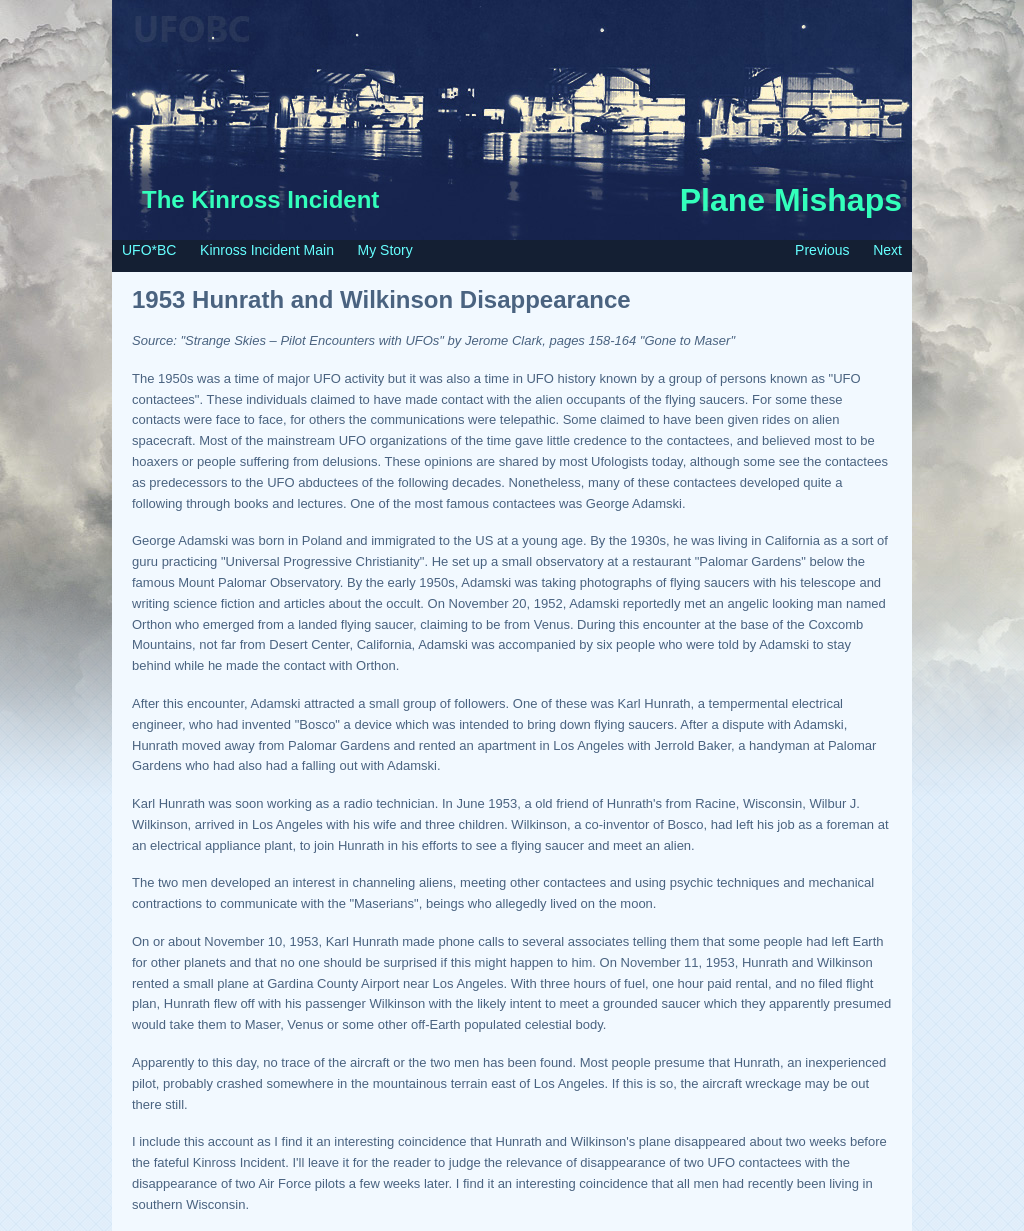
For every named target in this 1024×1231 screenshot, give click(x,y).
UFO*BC (149, 250)
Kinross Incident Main (267, 250)
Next (887, 250)
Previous (822, 250)
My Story (385, 250)
